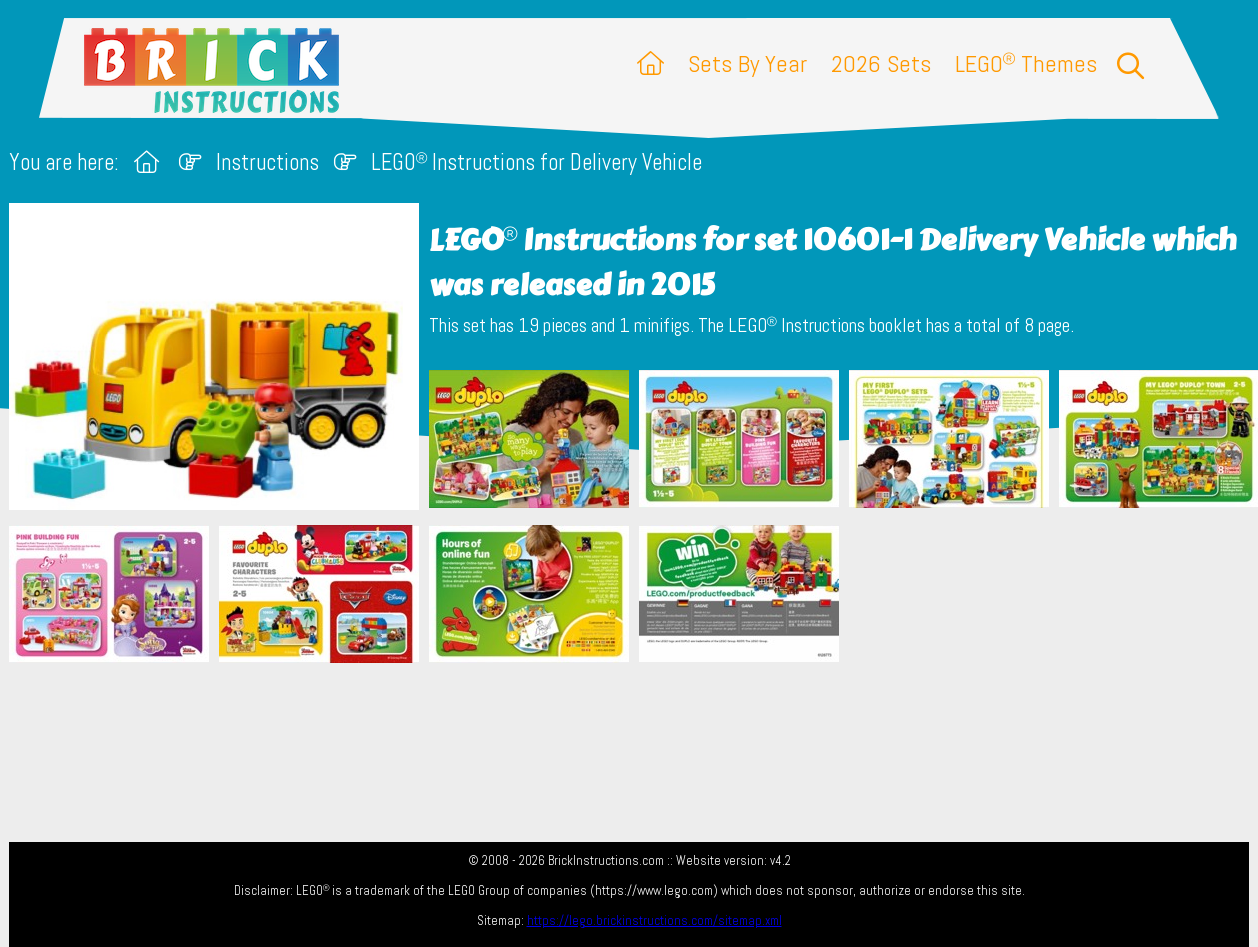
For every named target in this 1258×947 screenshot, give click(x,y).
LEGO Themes (1026, 63)
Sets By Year (747, 63)
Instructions (267, 162)
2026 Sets (881, 63)
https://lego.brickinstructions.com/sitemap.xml (654, 920)
